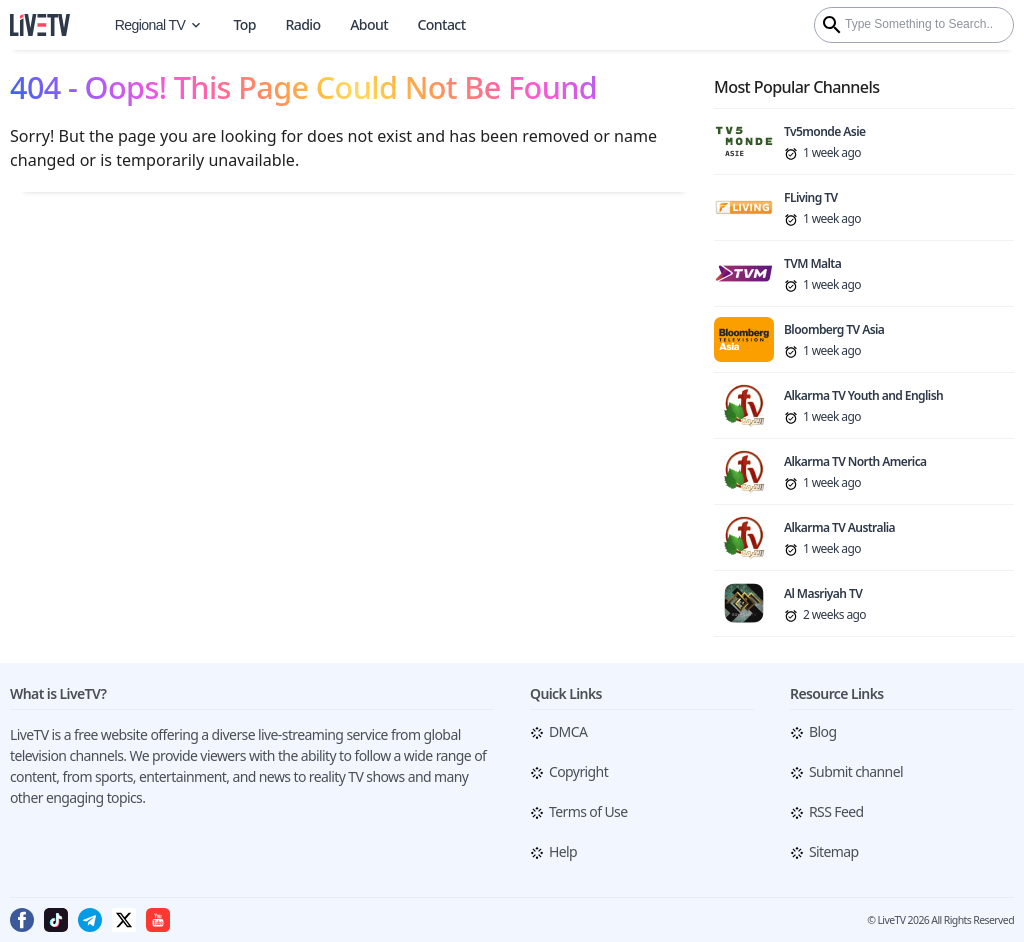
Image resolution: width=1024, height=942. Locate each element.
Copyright (578, 771)
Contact (442, 24)
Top (244, 24)
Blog (822, 731)
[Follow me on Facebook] (22, 928)
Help (563, 851)
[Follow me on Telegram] (90, 928)
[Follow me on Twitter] (124, 928)
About (369, 24)
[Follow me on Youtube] (158, 928)
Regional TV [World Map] (159, 25)
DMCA (568, 731)
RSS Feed (836, 811)
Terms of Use (588, 811)
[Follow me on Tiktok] (56, 928)
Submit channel (856, 771)
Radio (302, 24)
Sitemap (834, 851)
